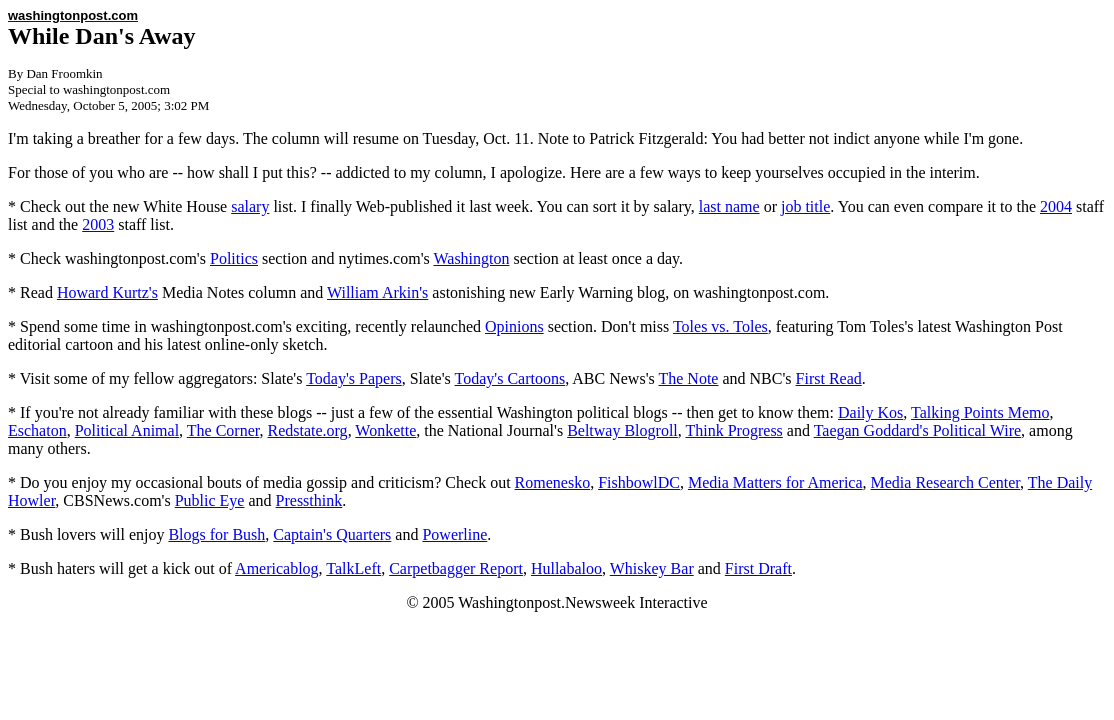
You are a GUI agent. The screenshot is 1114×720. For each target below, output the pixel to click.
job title (805, 206)
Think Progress (734, 430)
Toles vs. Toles (720, 326)
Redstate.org (307, 430)
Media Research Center (946, 482)
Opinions (514, 326)
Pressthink (309, 500)
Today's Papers (354, 378)
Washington (471, 258)
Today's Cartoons (510, 378)
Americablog (277, 568)
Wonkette (385, 430)
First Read (829, 378)
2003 (98, 224)
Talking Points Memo (980, 412)
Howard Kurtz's (107, 292)
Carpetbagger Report (456, 568)
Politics (234, 258)
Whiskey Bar (652, 568)
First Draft (758, 568)
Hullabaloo (566, 568)
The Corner (223, 430)
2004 (1056, 206)
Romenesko (553, 482)
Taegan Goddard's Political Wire (917, 430)
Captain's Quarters (332, 534)
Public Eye (210, 500)
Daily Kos (870, 412)
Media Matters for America (775, 482)
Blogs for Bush (216, 534)
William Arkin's (377, 292)
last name (729, 206)
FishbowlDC (639, 482)
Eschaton (37, 430)
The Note (688, 378)
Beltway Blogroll (622, 430)
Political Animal (127, 430)
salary (250, 206)
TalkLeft (353, 568)
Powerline (454, 534)
